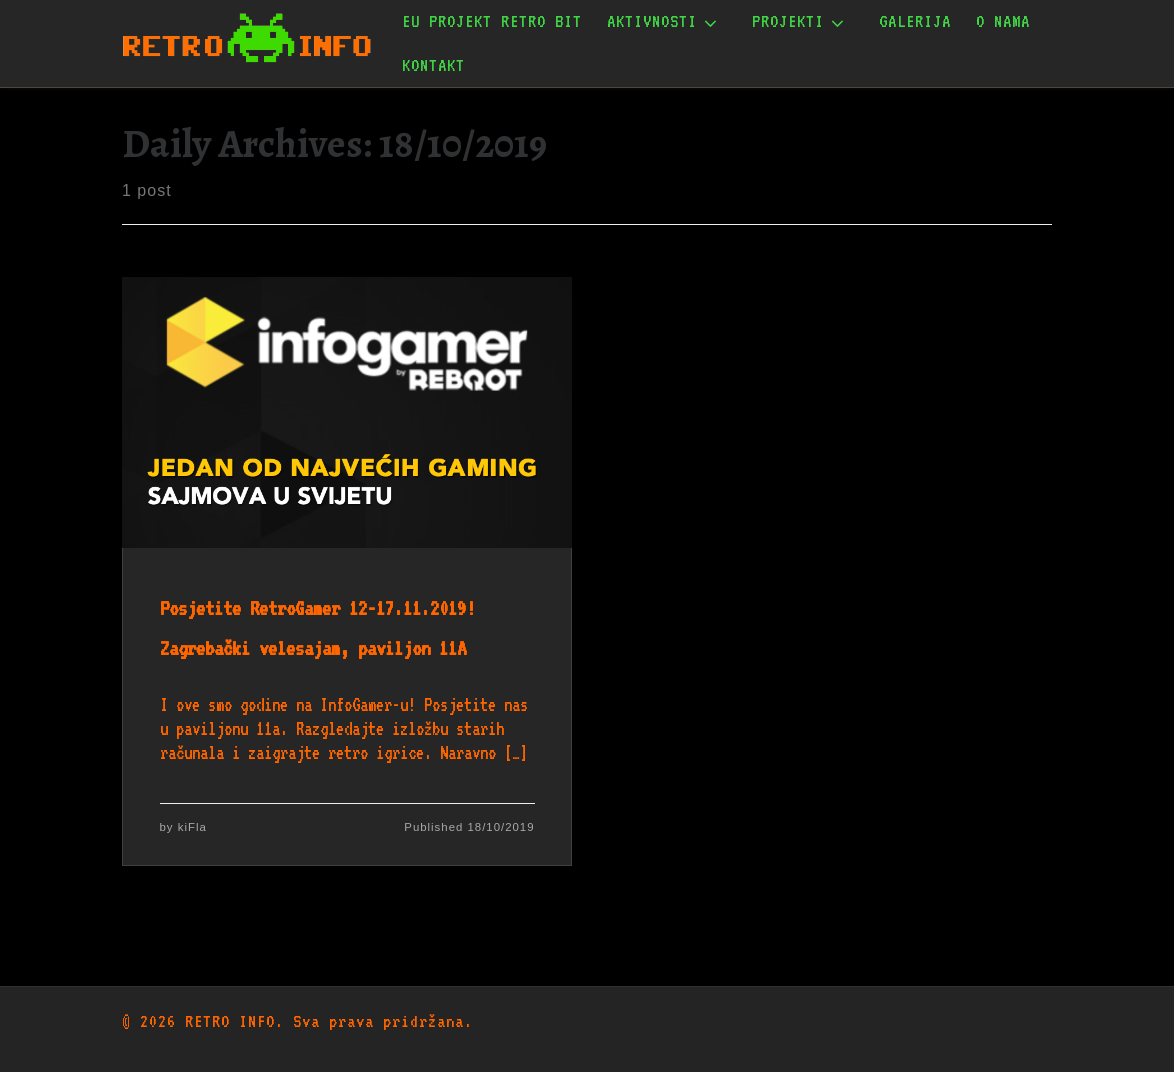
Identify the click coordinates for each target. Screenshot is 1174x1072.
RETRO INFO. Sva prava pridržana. (329, 1021)
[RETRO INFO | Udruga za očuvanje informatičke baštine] (247, 39)
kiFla (192, 827)
